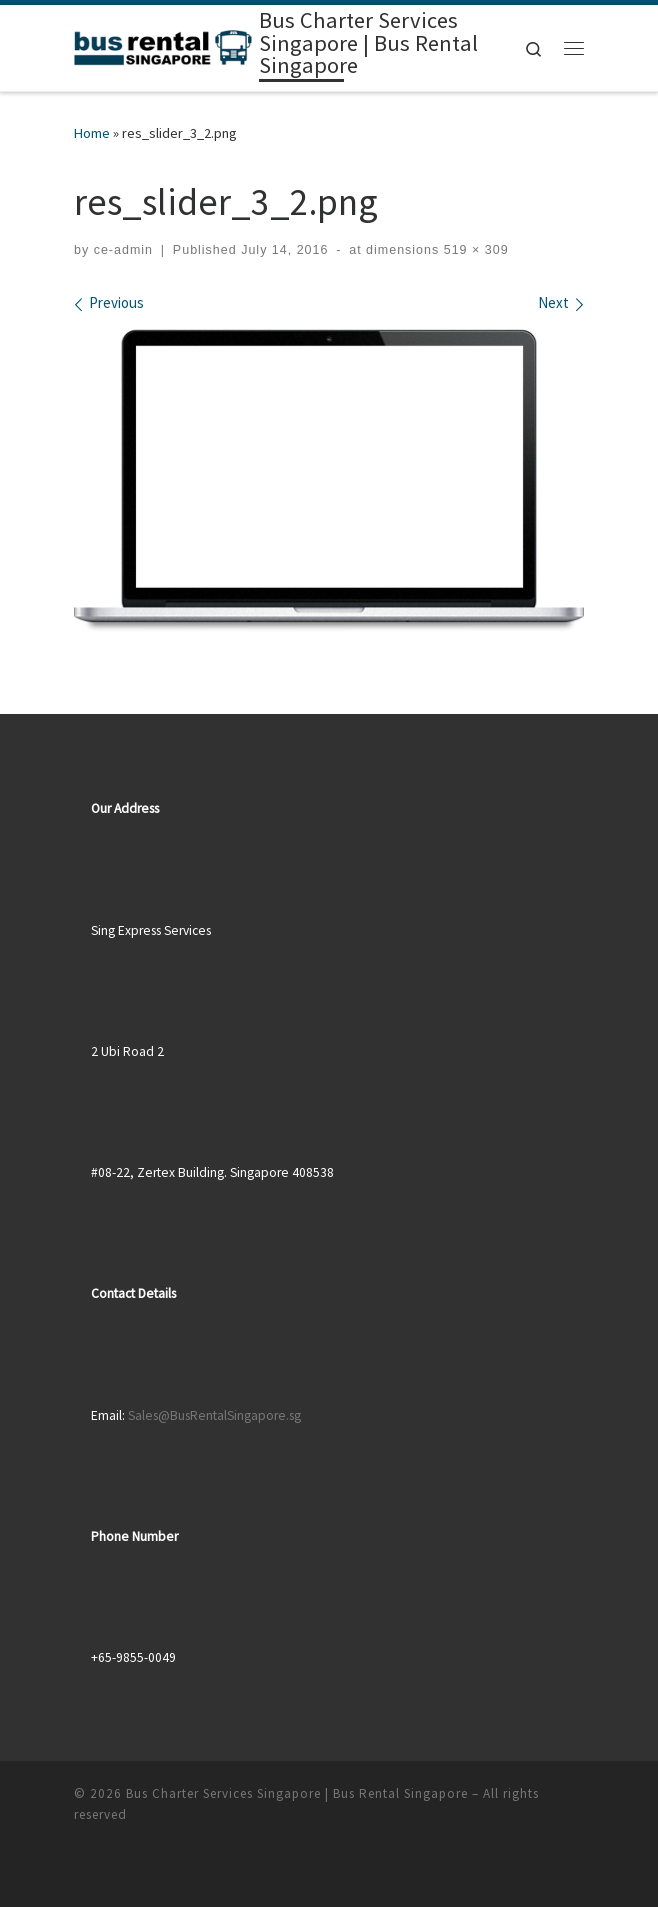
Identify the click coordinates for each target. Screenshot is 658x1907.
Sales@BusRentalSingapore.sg (214, 1415)
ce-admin (123, 250)
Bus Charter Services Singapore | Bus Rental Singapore (297, 1793)
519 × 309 (473, 250)
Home (92, 133)
